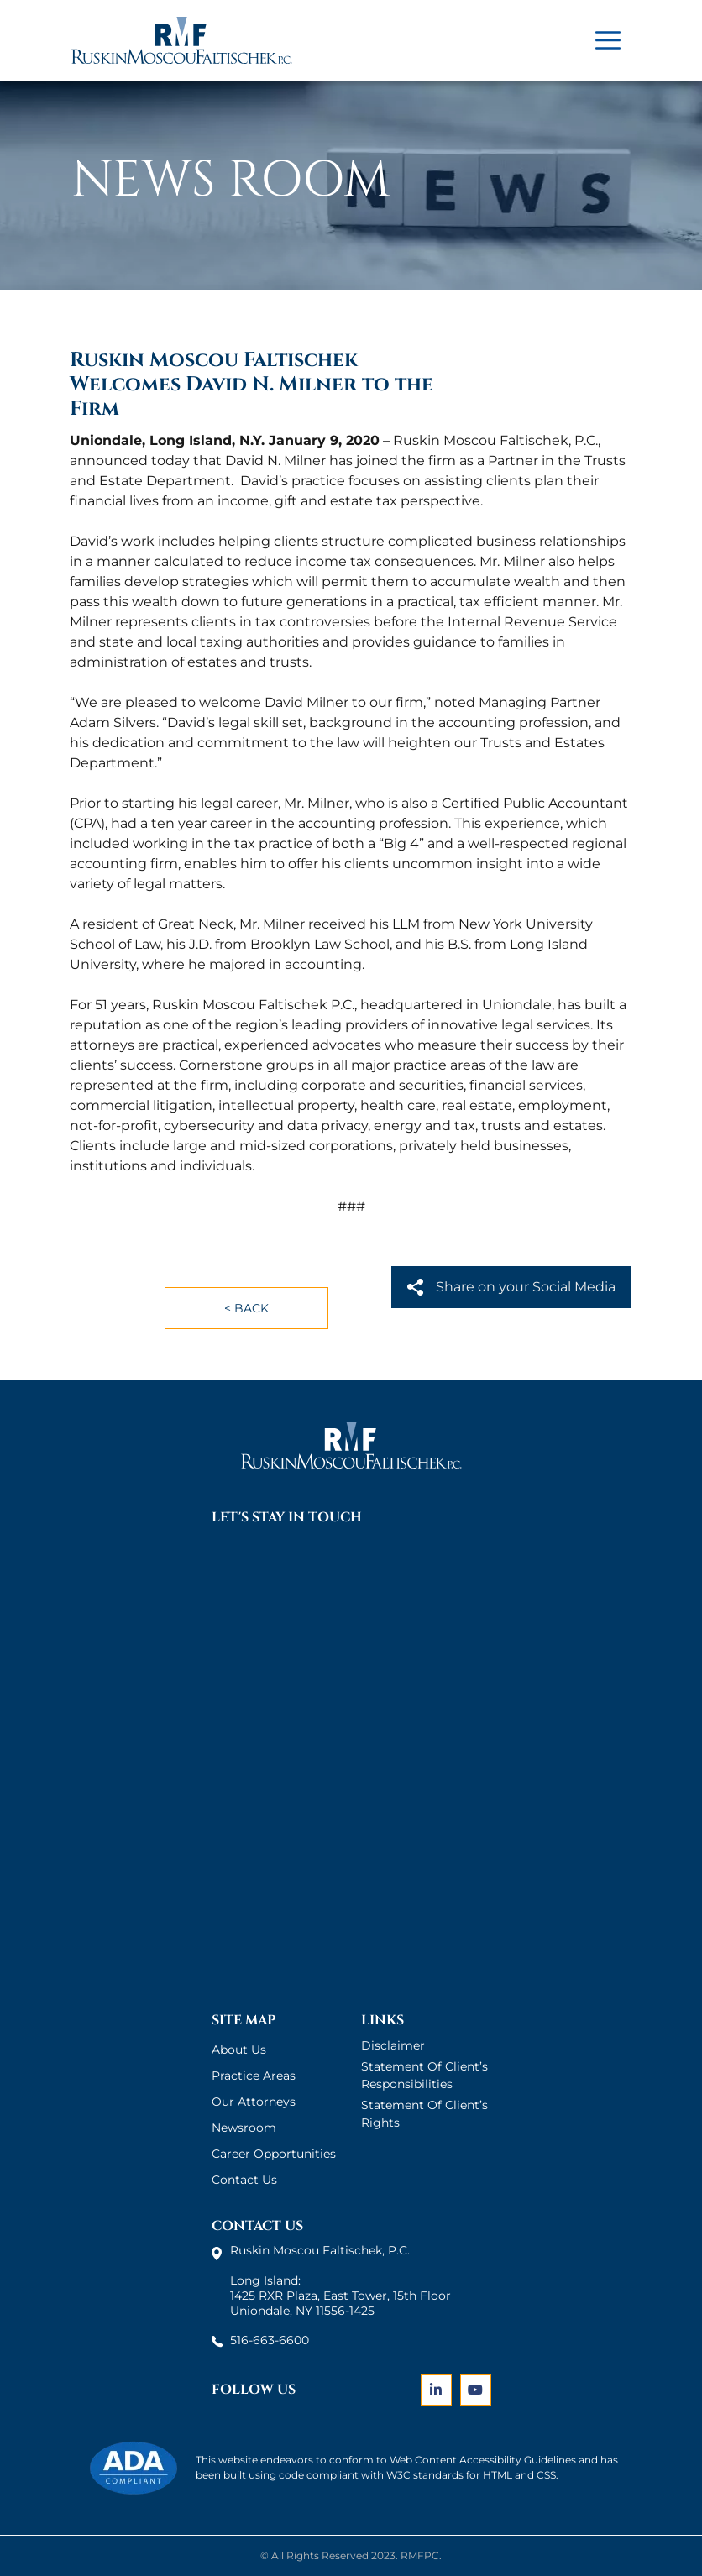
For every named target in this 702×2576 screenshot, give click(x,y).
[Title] (608, 40)
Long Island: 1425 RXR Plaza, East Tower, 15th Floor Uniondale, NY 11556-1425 (340, 2295)
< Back (246, 1308)
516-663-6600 (269, 2340)
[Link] (436, 2390)
